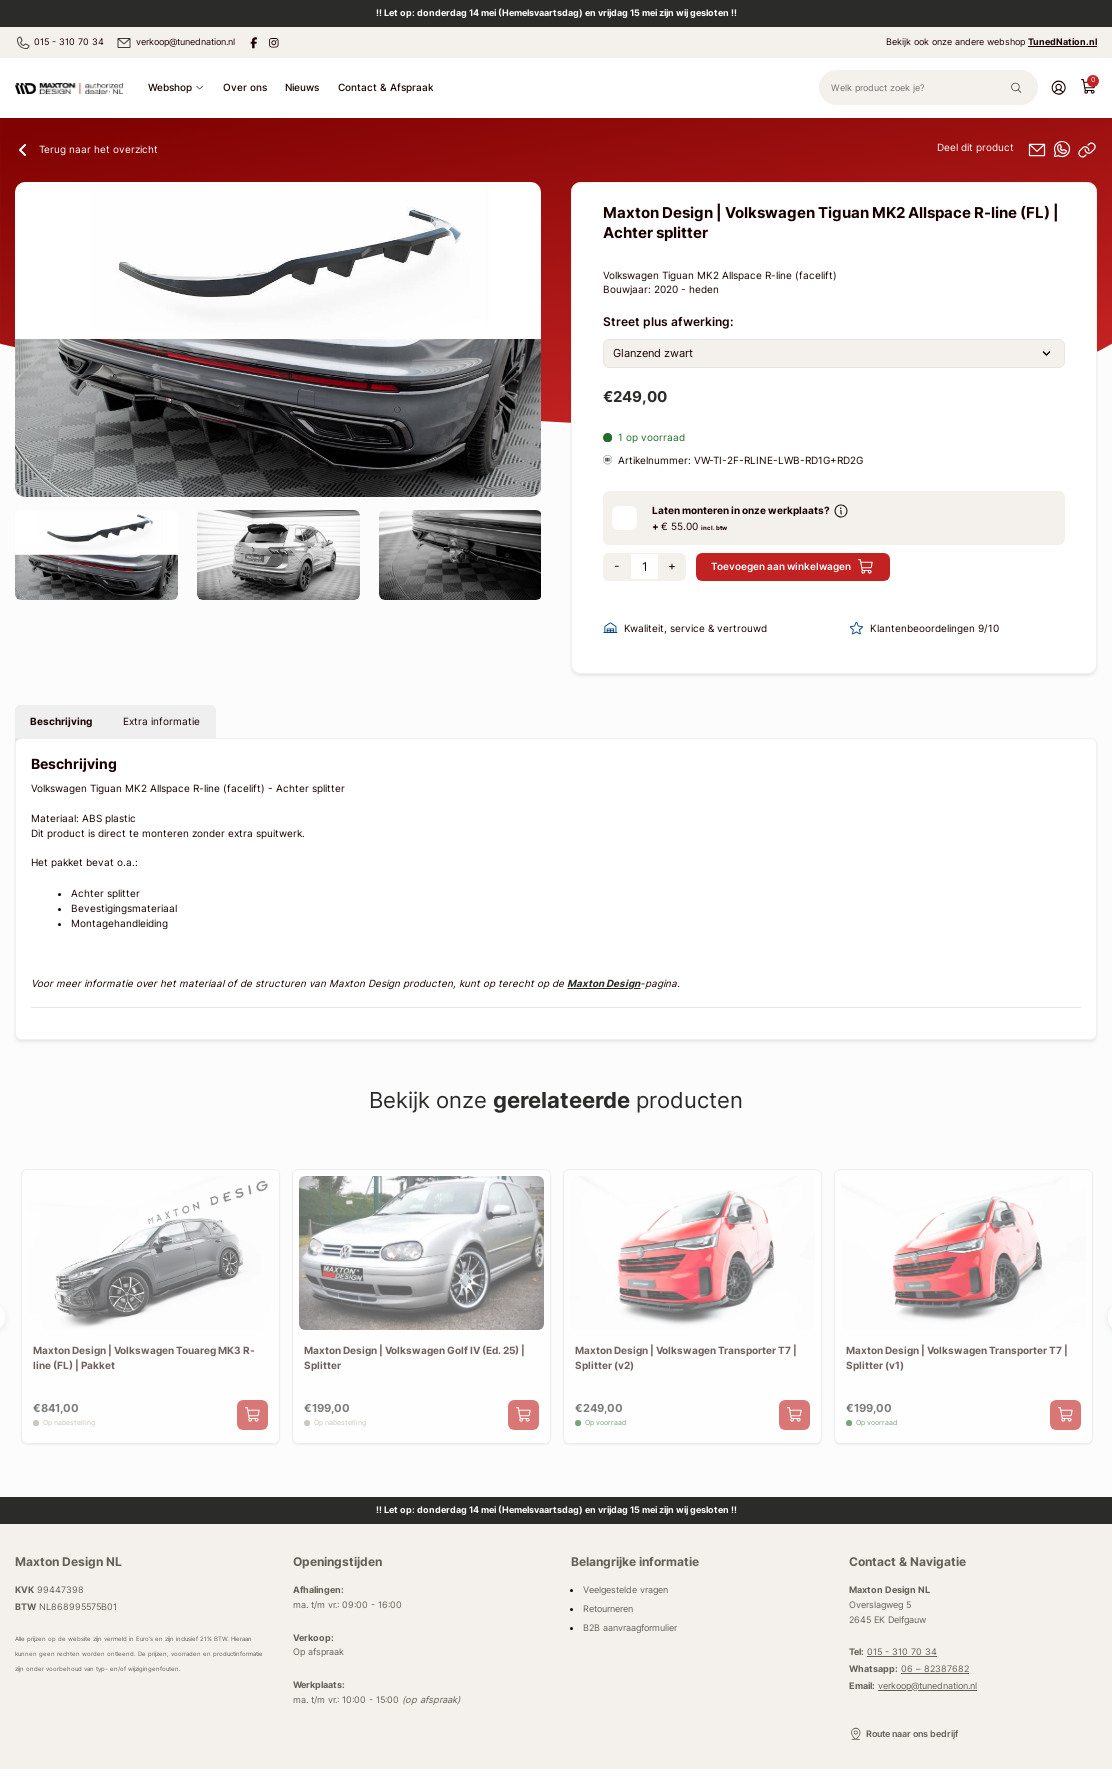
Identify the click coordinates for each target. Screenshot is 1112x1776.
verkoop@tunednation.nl (175, 43)
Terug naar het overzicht (86, 150)
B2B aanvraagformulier (630, 1627)
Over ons (245, 87)
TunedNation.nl (1062, 42)
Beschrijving (61, 721)
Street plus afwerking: (668, 321)
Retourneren (608, 1608)
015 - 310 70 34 (59, 43)
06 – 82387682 (935, 1668)
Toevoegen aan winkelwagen (792, 566)
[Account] (1058, 86)
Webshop (176, 87)
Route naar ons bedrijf (903, 1734)
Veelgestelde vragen (625, 1589)
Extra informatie (161, 721)
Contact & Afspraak (386, 87)
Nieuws (302, 87)
